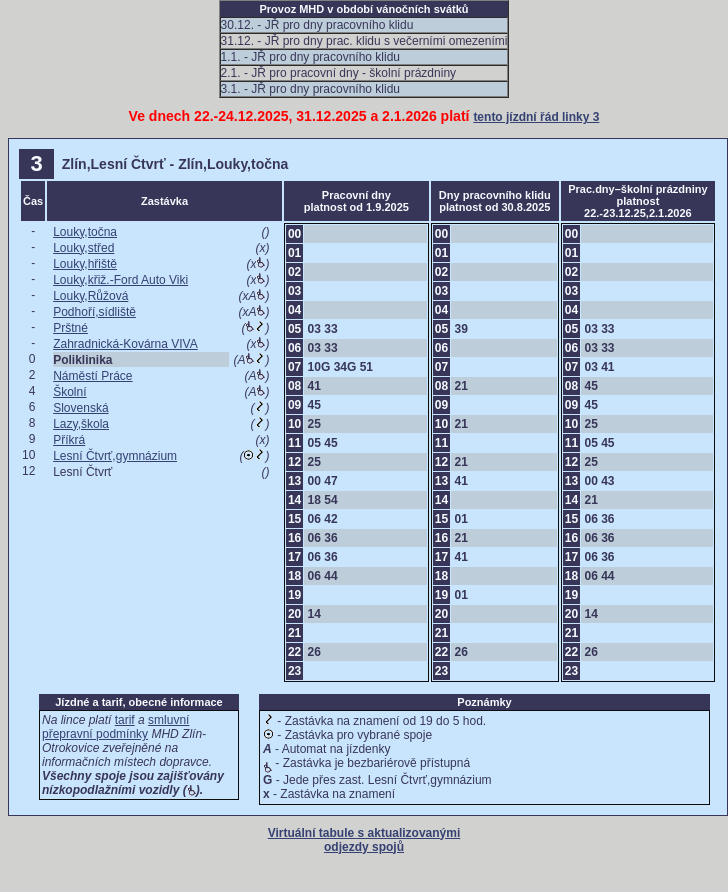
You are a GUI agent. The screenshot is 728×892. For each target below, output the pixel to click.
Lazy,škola (81, 424)
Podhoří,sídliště (94, 312)
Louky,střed (83, 248)
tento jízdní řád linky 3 (536, 117)
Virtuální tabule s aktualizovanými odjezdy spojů (364, 840)
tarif (125, 720)
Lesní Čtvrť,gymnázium (115, 456)
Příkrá (69, 440)
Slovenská (80, 408)
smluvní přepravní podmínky (115, 727)
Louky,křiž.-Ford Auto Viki (120, 280)
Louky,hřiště (85, 264)
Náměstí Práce (92, 376)
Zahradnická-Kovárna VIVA (125, 344)
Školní (69, 392)
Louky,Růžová (90, 296)
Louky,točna (85, 232)
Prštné (70, 328)
